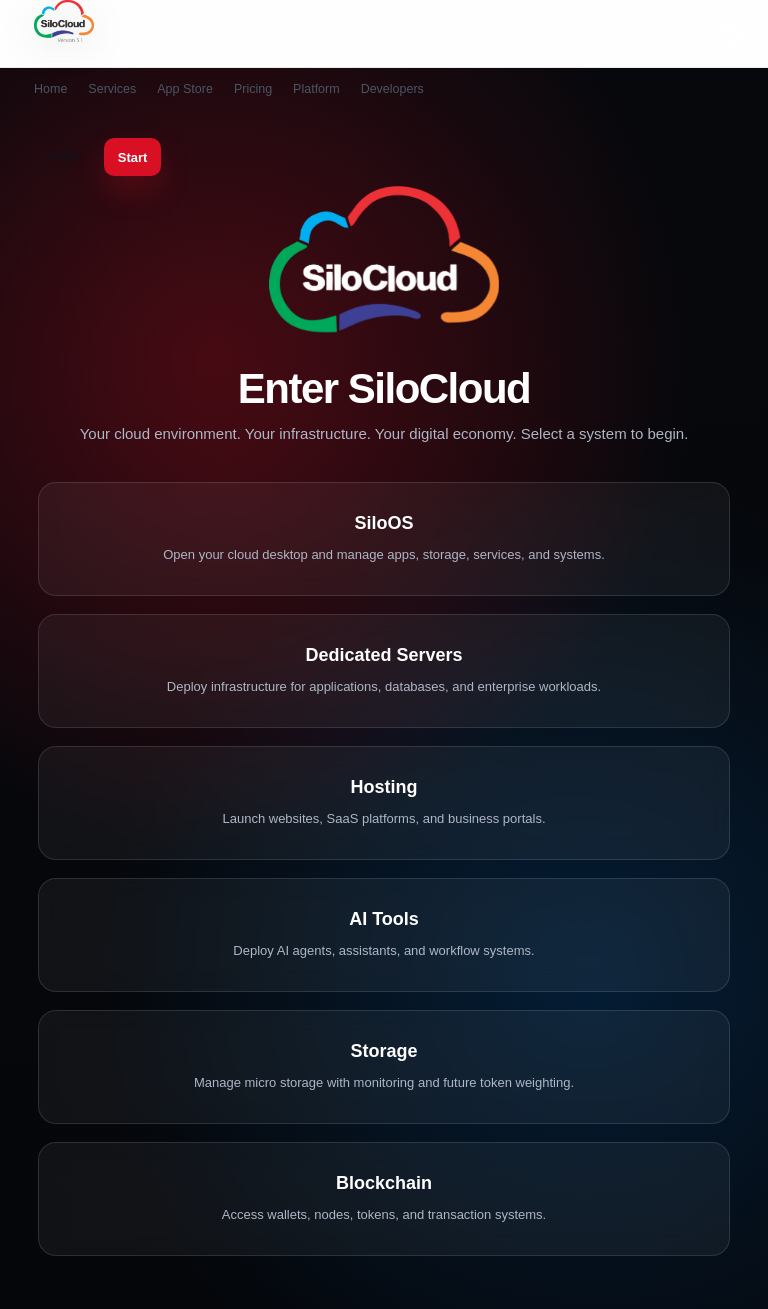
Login (64, 154)
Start (133, 157)
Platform (316, 89)
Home (50, 89)
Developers (392, 89)
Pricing (253, 89)
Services (112, 89)
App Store (185, 89)
